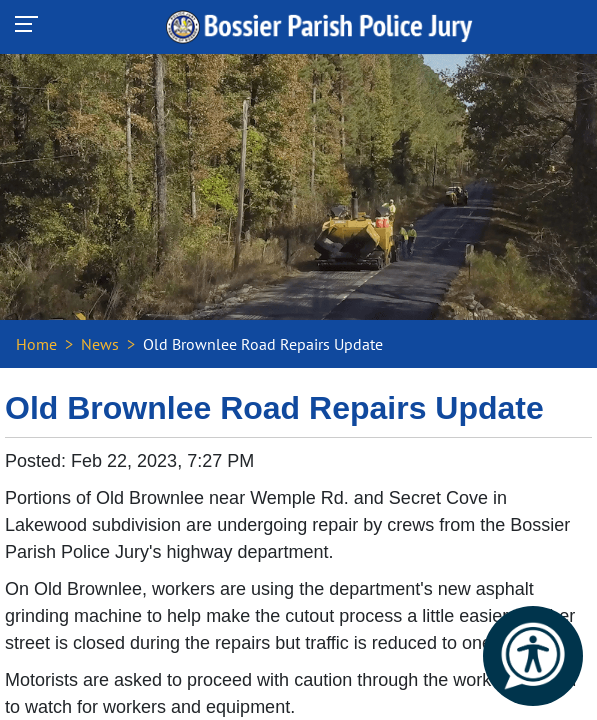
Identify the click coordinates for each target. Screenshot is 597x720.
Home (36, 344)
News (100, 344)
